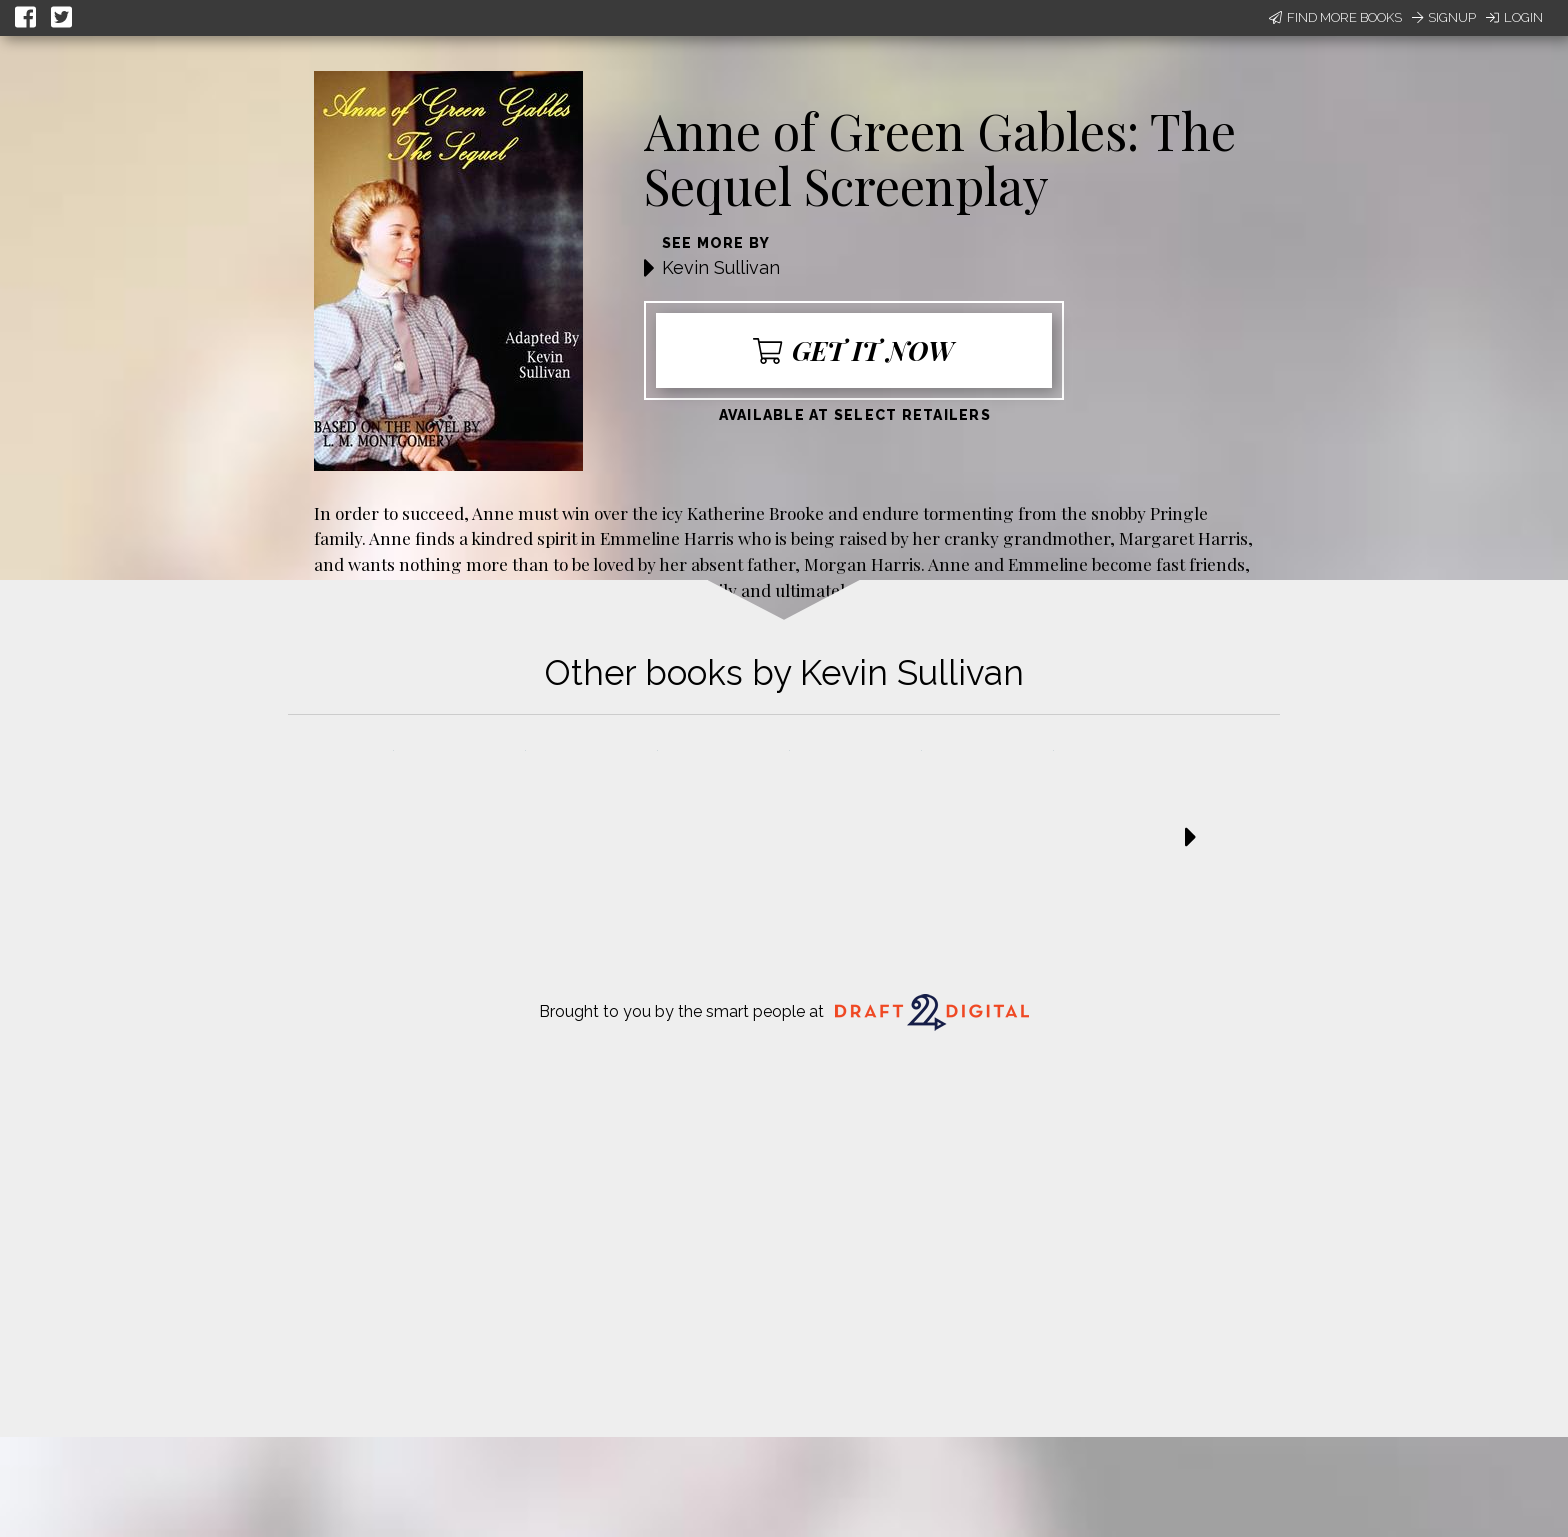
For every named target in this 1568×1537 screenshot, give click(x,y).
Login (1514, 17)
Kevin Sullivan (721, 267)
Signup (1444, 17)
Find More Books (1335, 17)
